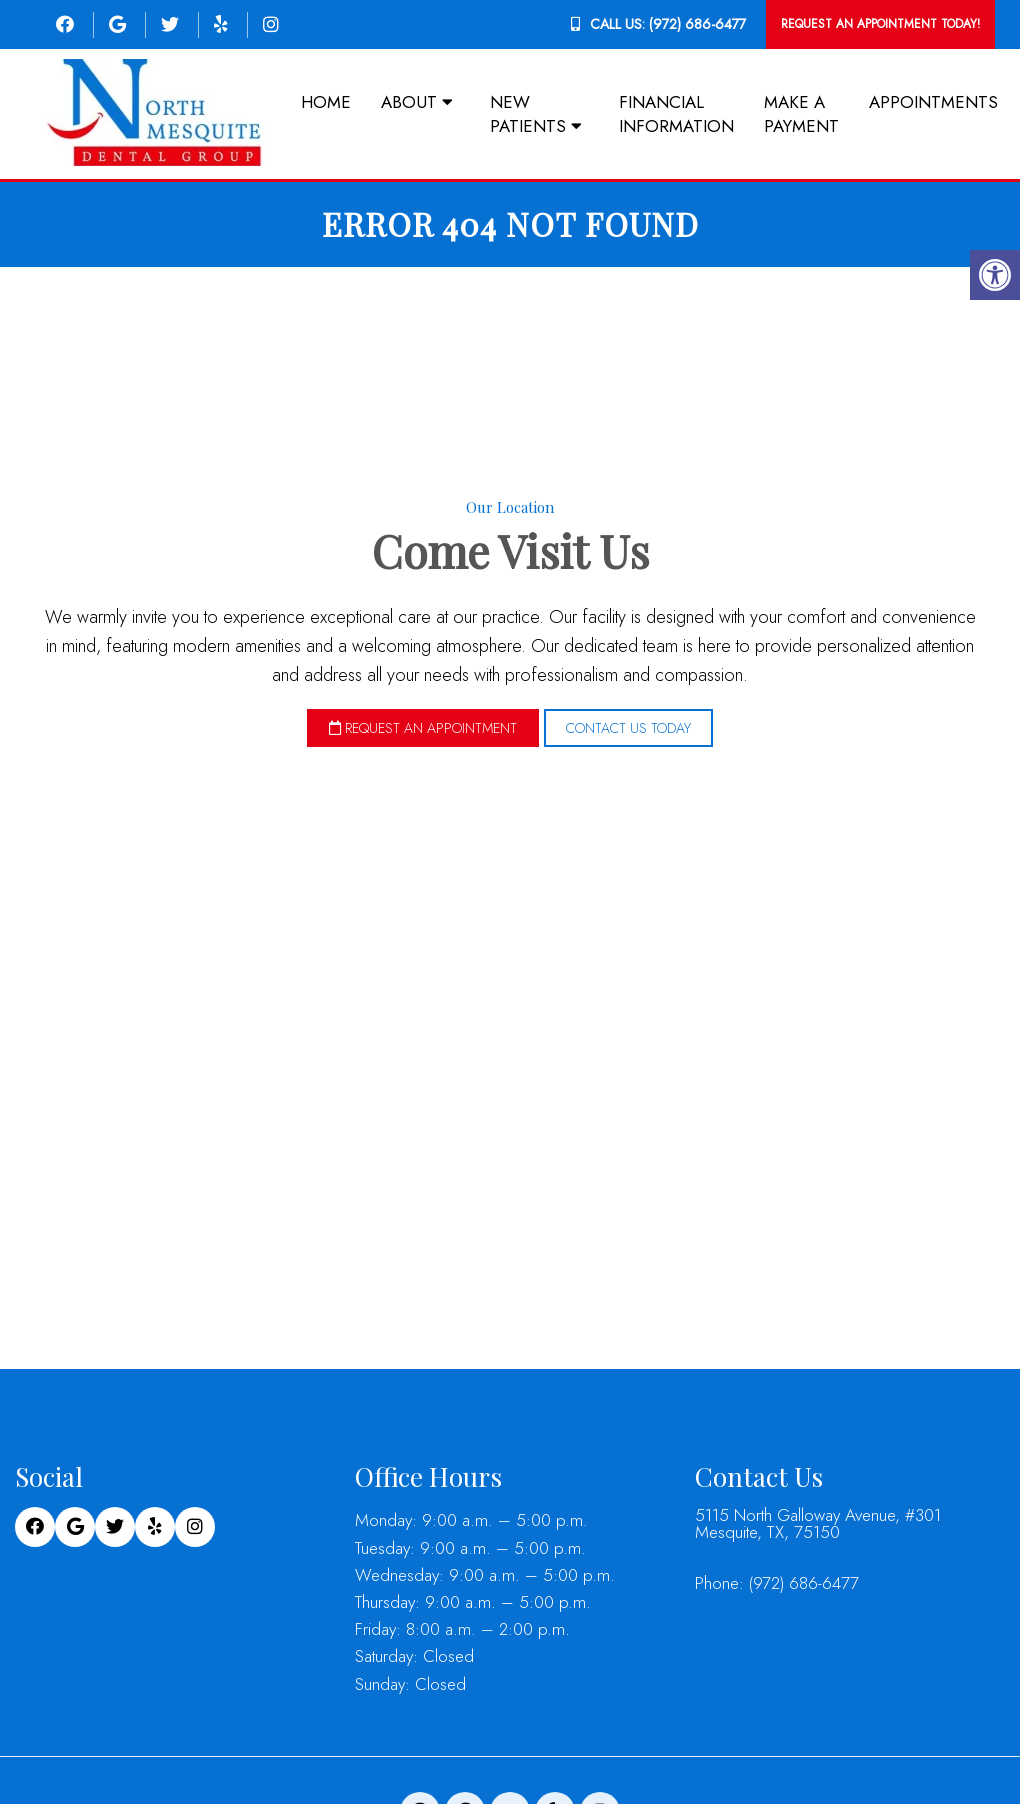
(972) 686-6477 (697, 24)
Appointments (933, 102)
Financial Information (676, 114)
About (409, 102)
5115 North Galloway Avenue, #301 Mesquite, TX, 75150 (818, 1523)
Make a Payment (801, 114)
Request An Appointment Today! (880, 24)
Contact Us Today (628, 728)
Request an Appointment (423, 728)
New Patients (528, 114)
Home (326, 102)
